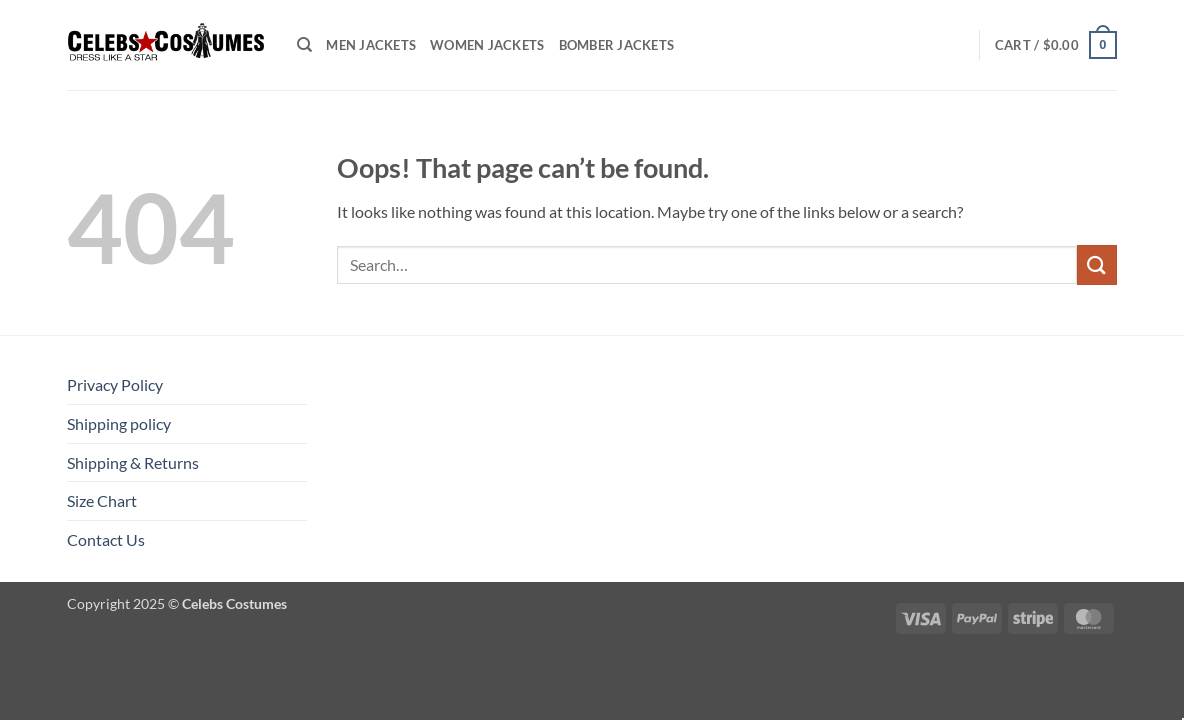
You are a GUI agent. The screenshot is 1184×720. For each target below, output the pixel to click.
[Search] (304, 45)
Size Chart (102, 500)
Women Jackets (487, 45)
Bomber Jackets (617, 45)
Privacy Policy (115, 384)
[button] (1056, 45)
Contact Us (106, 539)
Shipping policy (119, 423)
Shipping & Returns (133, 462)
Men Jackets (371, 45)
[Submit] (1097, 264)
